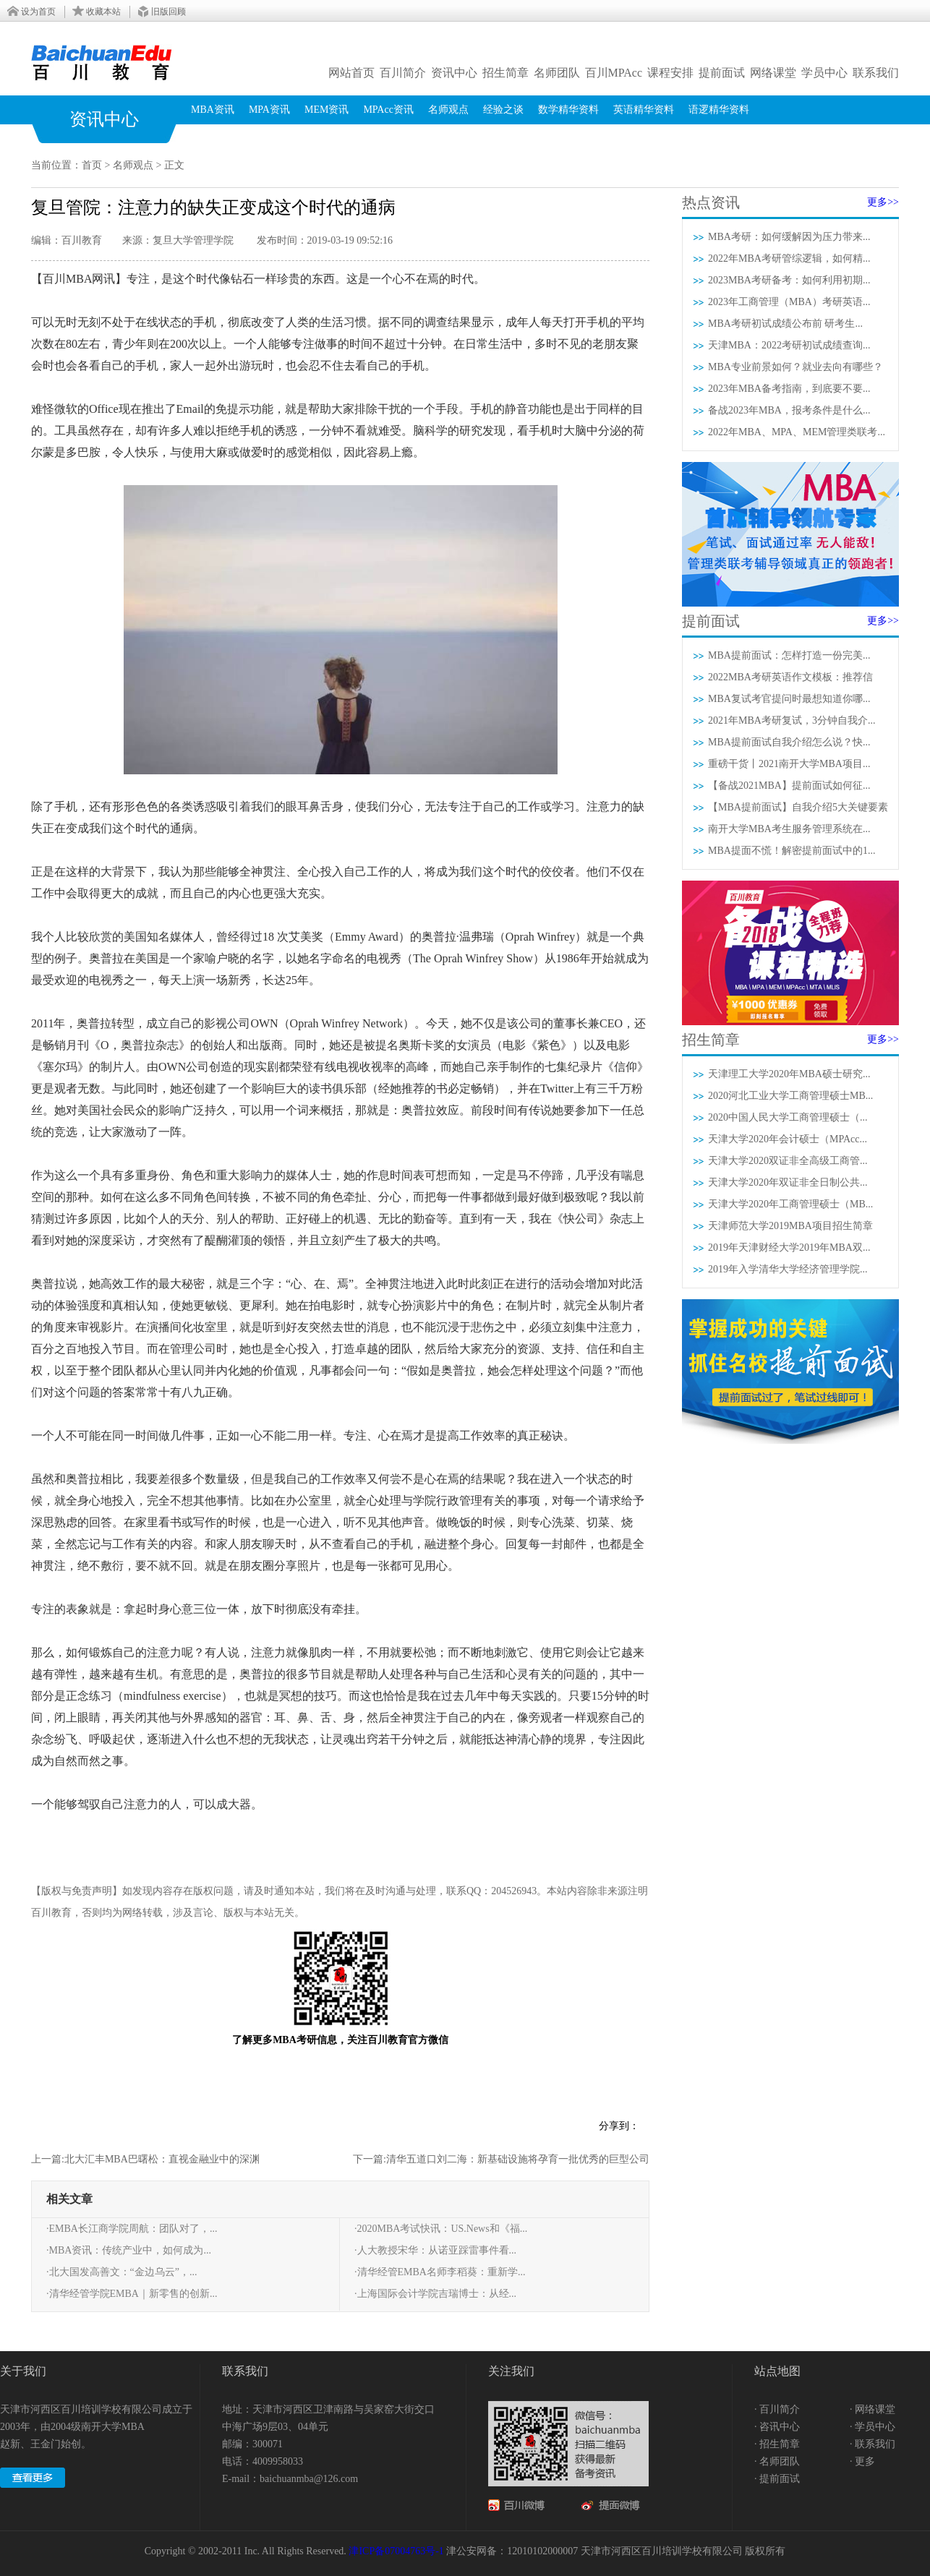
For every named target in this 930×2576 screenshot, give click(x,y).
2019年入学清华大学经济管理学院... (788, 1269)
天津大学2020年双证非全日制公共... (788, 1182)
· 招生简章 (777, 2444)
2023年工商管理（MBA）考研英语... (789, 301)
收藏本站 (103, 12)
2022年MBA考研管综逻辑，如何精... (789, 258)
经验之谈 (503, 109)
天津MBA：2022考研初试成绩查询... (789, 345)
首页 (92, 165)
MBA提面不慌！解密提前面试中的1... (791, 850)
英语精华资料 (643, 109)
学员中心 (824, 73)
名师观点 (448, 109)
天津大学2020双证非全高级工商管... (788, 1160)
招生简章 (505, 73)
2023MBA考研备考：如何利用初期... (789, 280)
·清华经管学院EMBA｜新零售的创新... (131, 2293)
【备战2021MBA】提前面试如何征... (789, 785)
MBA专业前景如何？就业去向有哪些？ (795, 366)
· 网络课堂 (872, 2409)
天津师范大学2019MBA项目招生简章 (790, 1225)
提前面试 (722, 73)
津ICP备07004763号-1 (396, 2551)
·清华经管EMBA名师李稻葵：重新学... (439, 2272)
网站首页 (351, 73)
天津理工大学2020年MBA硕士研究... (789, 1074)
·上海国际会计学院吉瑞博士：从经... (435, 2293)
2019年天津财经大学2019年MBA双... (789, 1247)
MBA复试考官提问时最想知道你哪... (789, 698)
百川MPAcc (613, 73)
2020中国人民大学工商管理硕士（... (788, 1117)
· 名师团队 (777, 2461)
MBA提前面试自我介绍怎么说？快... (789, 742)
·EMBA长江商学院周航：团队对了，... (131, 2228)
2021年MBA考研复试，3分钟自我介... (791, 720)
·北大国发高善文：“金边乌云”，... (121, 2272)
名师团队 (557, 73)
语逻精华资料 (718, 109)
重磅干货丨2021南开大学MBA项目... (789, 763)
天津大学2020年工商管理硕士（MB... (790, 1204)
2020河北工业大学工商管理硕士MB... (790, 1095)
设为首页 (38, 12)
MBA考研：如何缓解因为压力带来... (789, 236)
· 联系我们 (872, 2444)
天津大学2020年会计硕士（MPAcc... (787, 1139)
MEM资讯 (326, 109)
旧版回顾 (168, 12)
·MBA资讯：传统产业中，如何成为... (128, 2250)
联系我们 (876, 73)
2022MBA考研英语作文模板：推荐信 (790, 677)
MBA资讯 (212, 109)
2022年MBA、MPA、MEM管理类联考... (796, 432)
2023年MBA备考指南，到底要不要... (789, 388)
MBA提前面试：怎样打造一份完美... (789, 655)
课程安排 (670, 73)
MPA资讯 (269, 109)
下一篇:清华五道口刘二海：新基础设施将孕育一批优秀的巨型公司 (501, 2159)
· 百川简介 (777, 2409)
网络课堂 (773, 73)
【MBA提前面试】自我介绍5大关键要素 (798, 807)
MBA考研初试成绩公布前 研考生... (785, 323)
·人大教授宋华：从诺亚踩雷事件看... (435, 2250)
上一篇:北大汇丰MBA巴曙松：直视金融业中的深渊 (145, 2159)
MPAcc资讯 (388, 109)
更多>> (883, 202)
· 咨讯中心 (777, 2426)
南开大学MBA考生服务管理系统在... (789, 828)
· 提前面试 (777, 2478)
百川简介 (403, 73)
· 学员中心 (872, 2426)
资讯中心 (454, 73)
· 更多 (862, 2461)
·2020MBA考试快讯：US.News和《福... (440, 2228)
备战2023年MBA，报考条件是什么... (789, 410)
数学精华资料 (568, 109)
